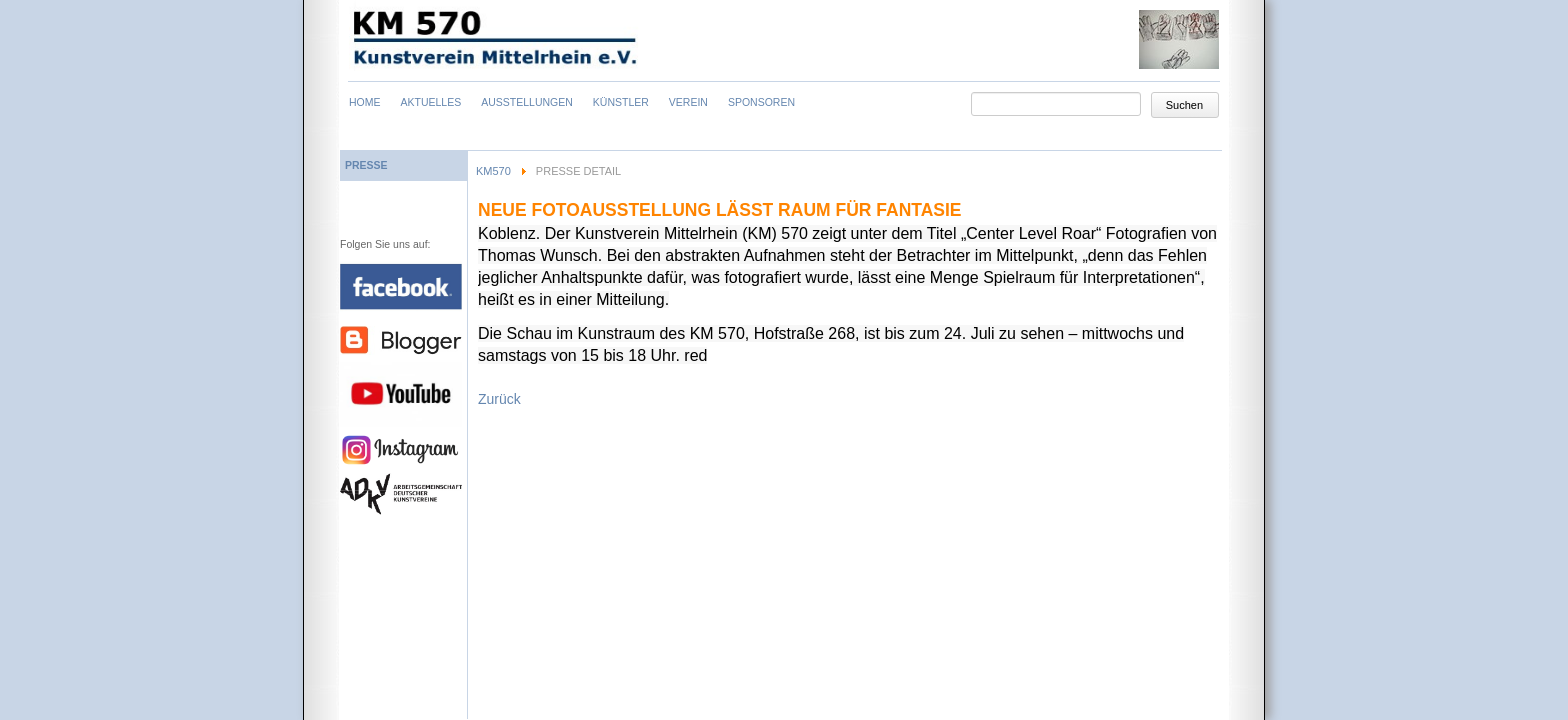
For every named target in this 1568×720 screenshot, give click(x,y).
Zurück (499, 399)
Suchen (1184, 105)
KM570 (493, 171)
